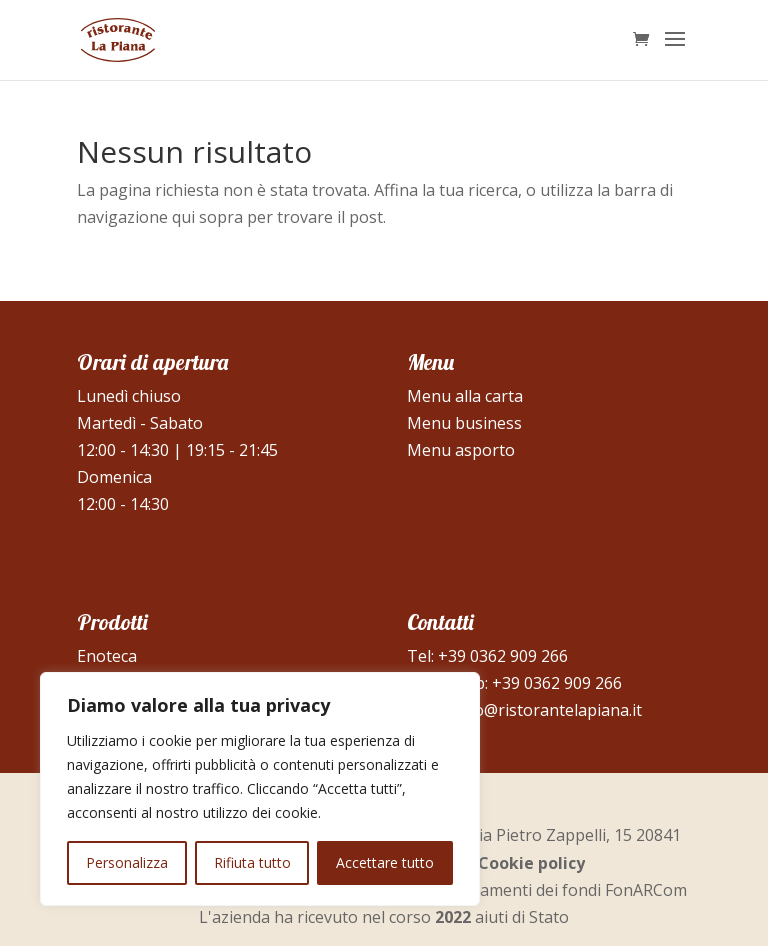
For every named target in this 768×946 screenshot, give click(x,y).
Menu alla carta (465, 396)
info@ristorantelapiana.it (548, 710)
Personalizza (127, 862)
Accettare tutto (385, 862)
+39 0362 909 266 (503, 656)
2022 (453, 917)
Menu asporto (461, 450)
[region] (260, 789)
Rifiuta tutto (252, 862)
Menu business (464, 423)
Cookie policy (531, 863)
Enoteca (107, 656)
